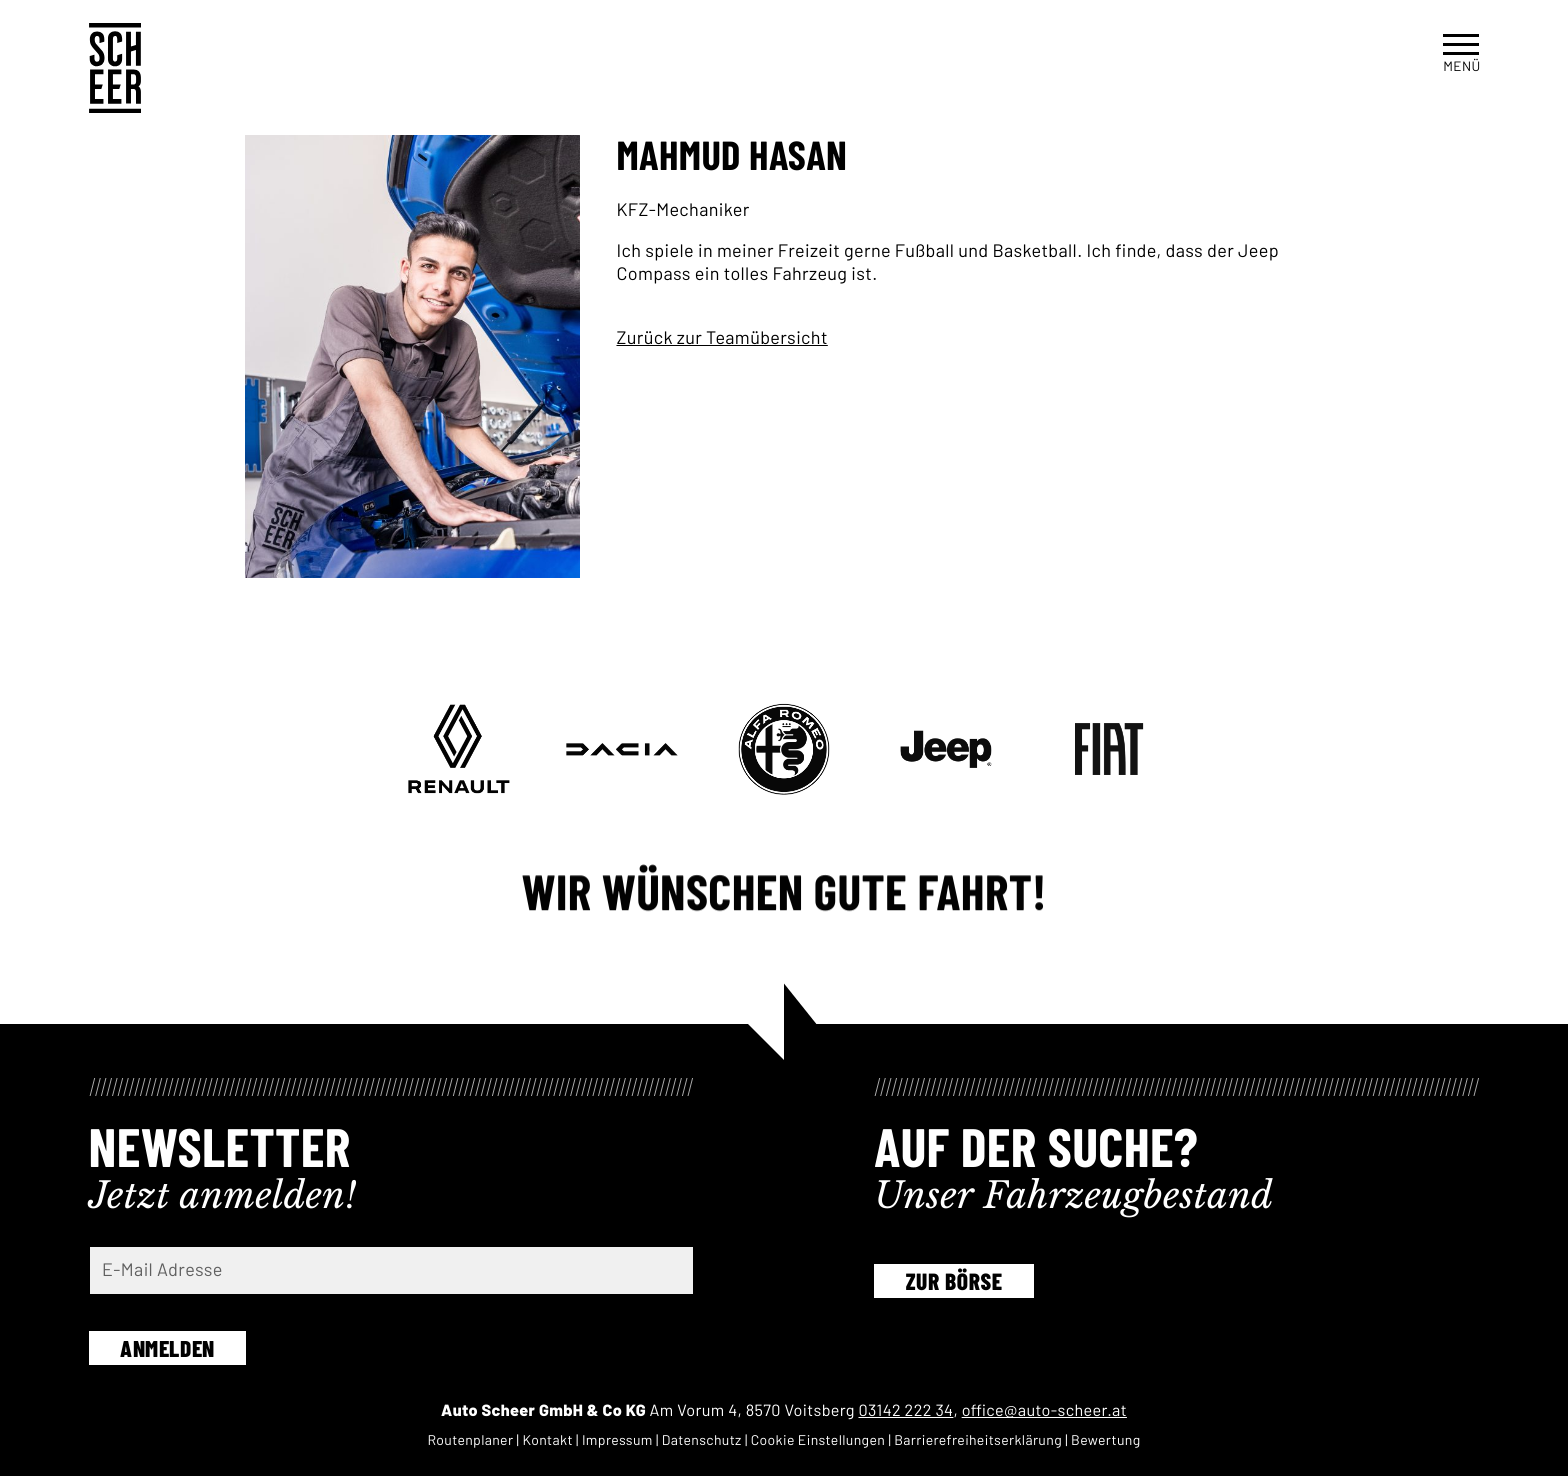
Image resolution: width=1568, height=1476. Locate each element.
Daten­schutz (702, 1439)
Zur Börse (954, 1281)
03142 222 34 (906, 1410)
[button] (1461, 52)
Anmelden (167, 1348)
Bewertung (1106, 1439)
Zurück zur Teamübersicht (721, 337)
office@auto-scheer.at (1044, 1410)
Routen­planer (470, 1439)
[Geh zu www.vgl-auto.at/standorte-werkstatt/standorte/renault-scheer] (459, 749)
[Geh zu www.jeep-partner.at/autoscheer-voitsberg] (946, 749)
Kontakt (547, 1439)
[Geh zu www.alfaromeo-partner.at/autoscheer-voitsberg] (784, 749)
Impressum (617, 1439)
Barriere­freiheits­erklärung (978, 1439)
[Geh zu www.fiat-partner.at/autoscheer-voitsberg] (1109, 749)
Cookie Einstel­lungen (818, 1439)
